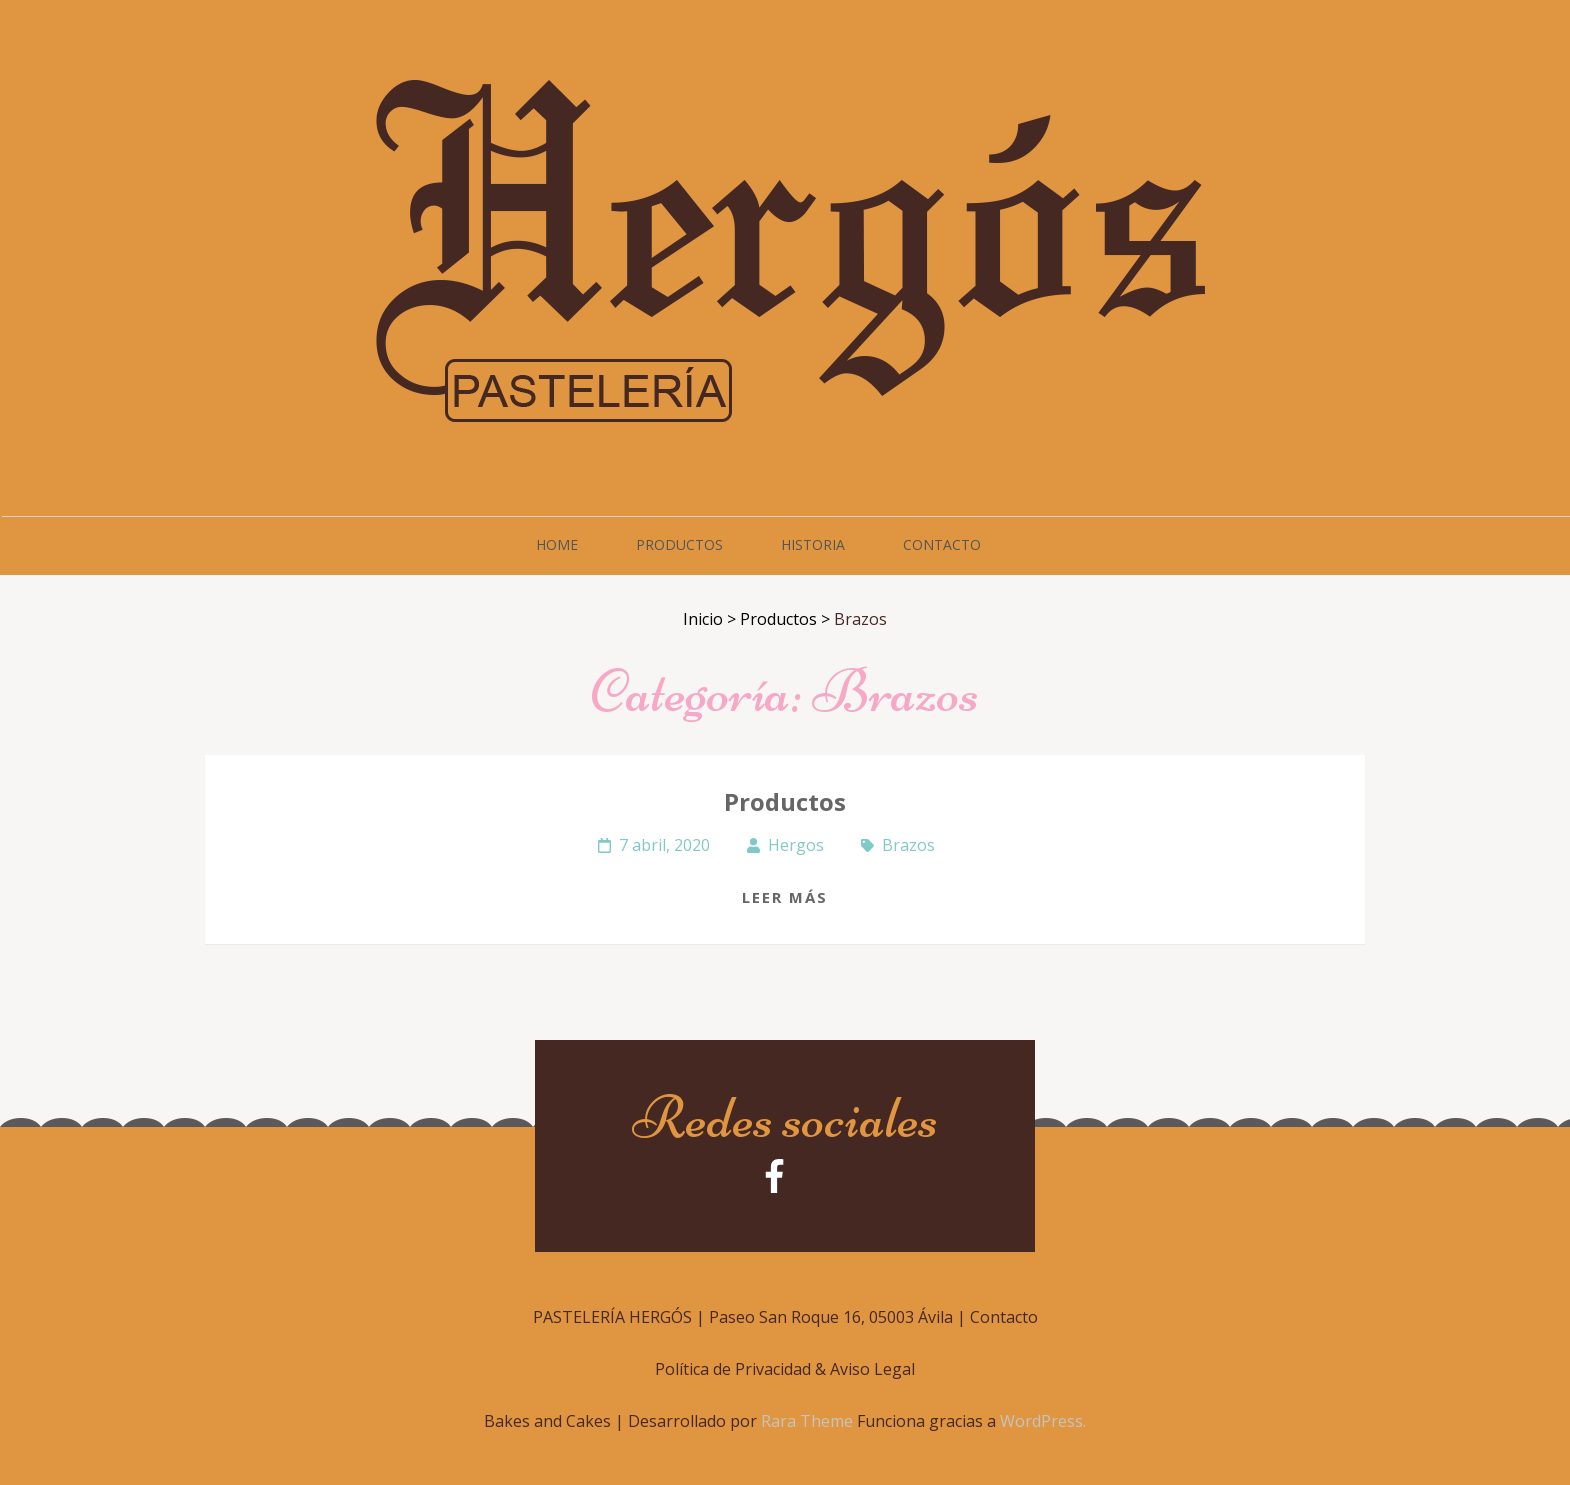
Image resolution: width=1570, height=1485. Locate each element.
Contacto (942, 544)
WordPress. (1043, 1421)
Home (557, 544)
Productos (679, 544)
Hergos (796, 845)
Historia (813, 544)
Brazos (908, 845)
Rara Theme (809, 1421)
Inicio (703, 619)
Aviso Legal (872, 1369)
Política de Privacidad (733, 1369)
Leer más (785, 897)
